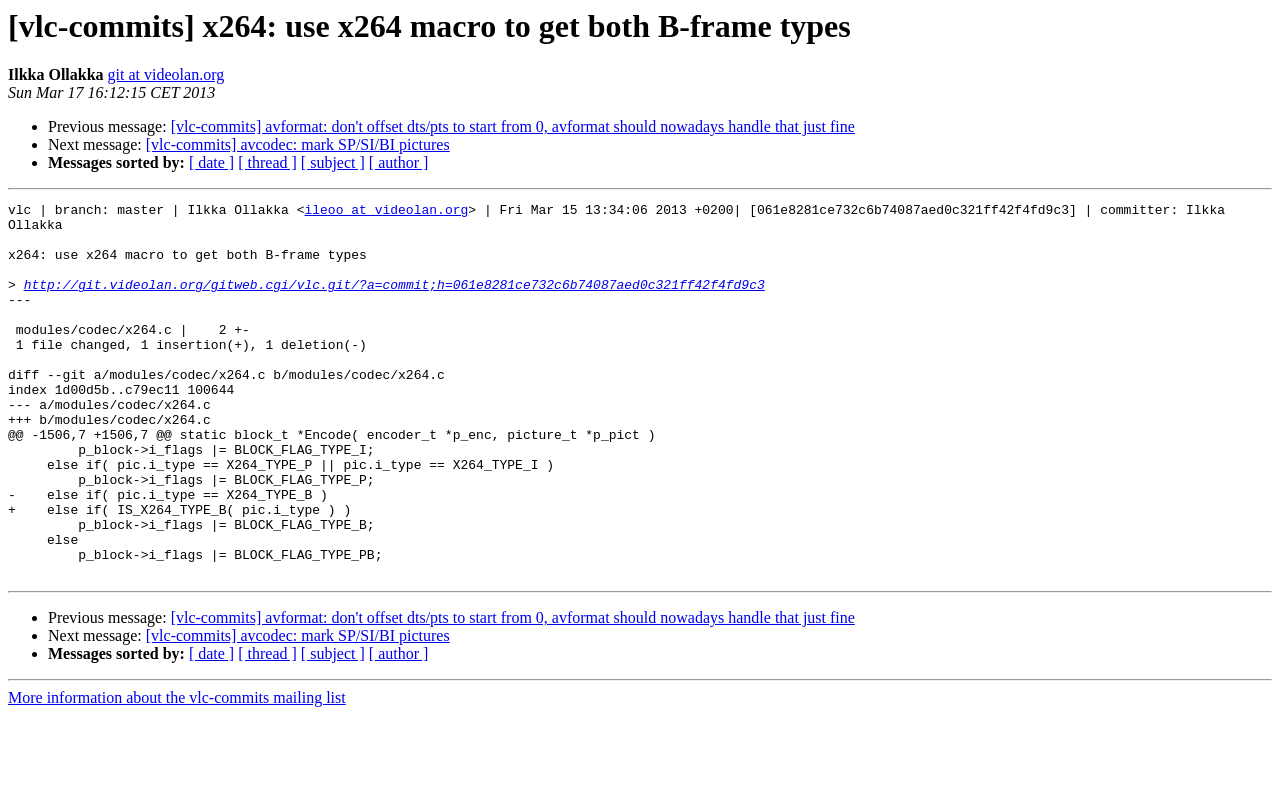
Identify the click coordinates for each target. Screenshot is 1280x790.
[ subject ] (333, 162)
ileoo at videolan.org (386, 212)
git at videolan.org (166, 74)
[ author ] (399, 162)
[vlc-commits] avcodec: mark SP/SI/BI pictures (298, 144)
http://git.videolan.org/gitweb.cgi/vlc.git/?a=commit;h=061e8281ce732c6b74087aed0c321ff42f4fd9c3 (394, 302)
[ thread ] (267, 162)
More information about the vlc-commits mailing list (177, 772)
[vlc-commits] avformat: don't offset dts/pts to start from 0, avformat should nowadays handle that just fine (513, 126)
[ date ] (211, 162)
